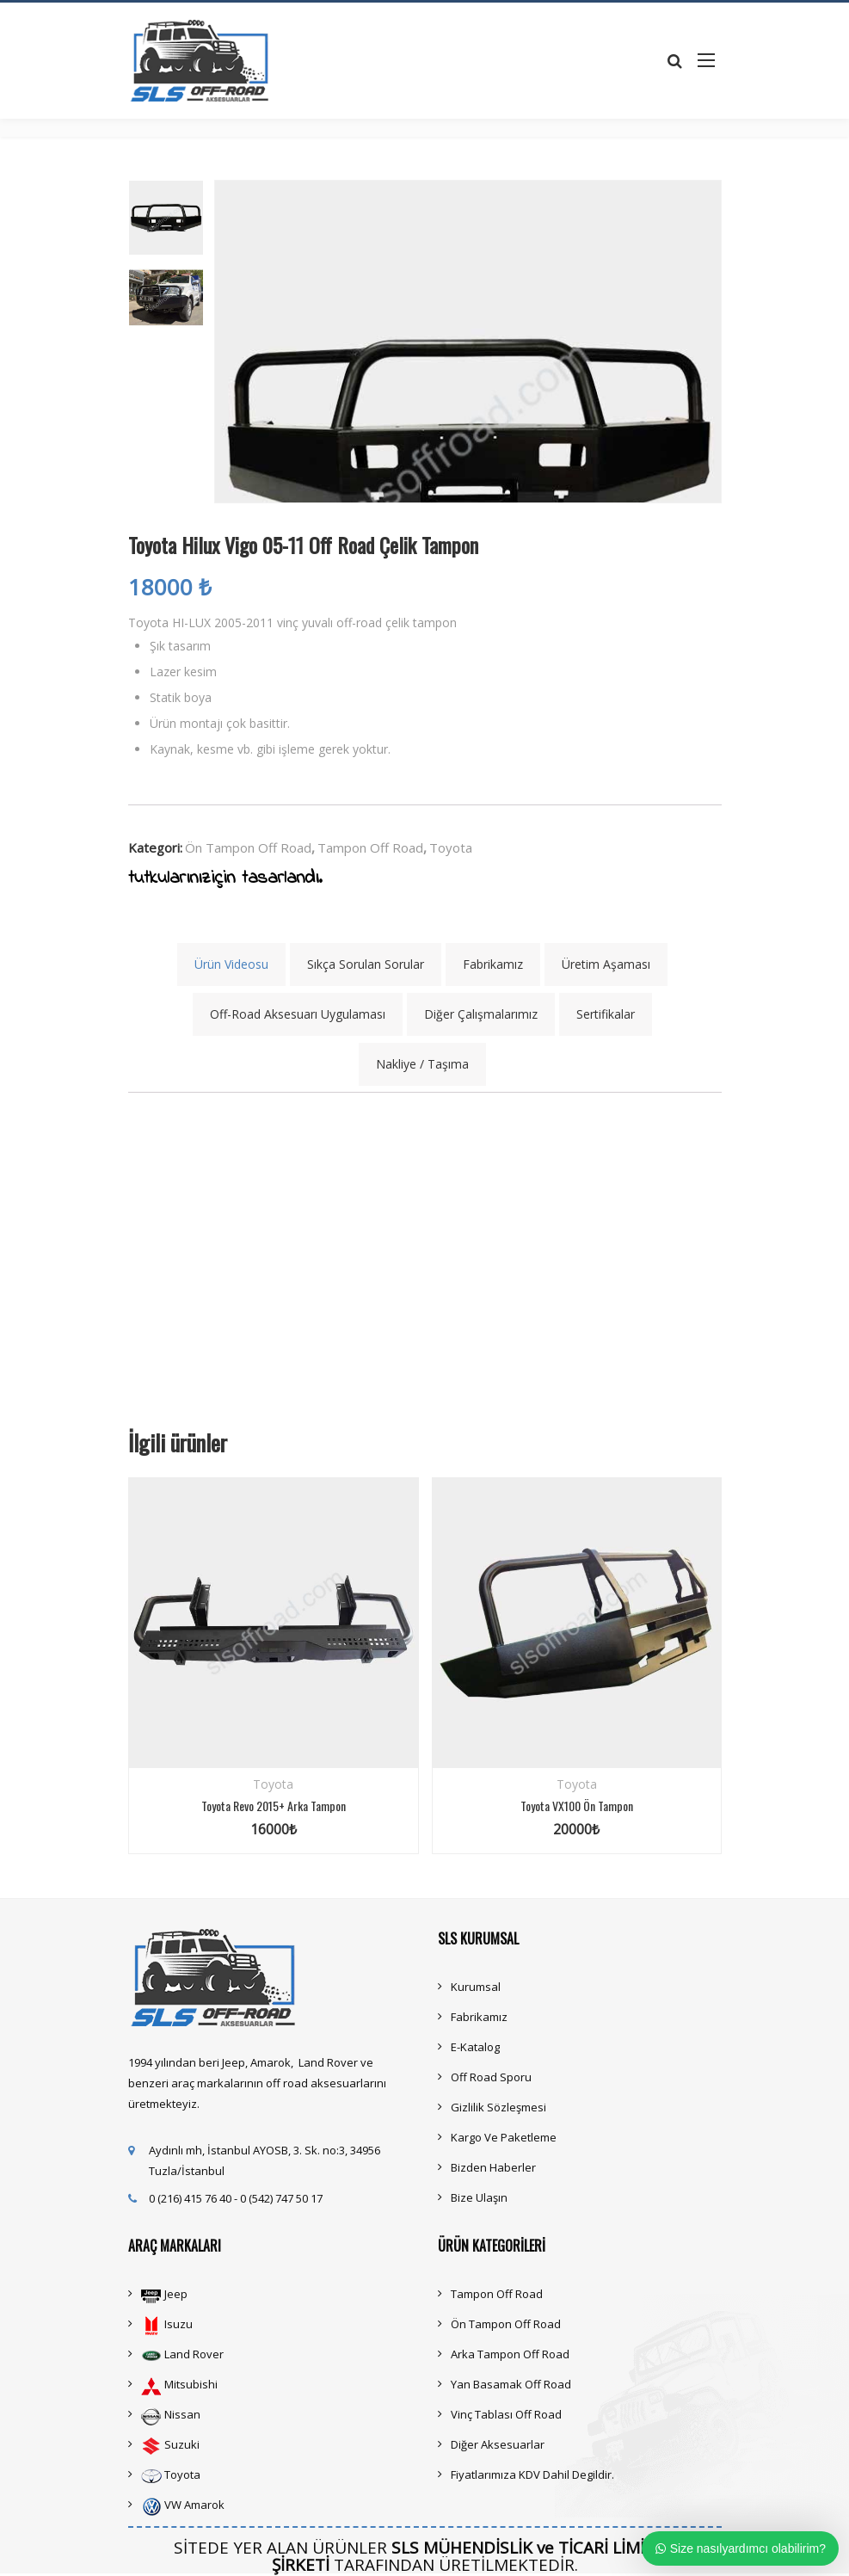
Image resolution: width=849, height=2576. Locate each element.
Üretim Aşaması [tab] (606, 964)
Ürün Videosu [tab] (231, 964)
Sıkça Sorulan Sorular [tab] (365, 964)
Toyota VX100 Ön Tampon (576, 1805)
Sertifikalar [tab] (605, 1014)
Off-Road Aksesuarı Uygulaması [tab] (297, 1014)
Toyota (450, 847)
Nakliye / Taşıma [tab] (422, 1064)
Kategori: (155, 847)
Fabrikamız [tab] (493, 964)
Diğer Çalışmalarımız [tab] (481, 1014)
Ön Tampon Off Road (248, 847)
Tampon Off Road (370, 847)
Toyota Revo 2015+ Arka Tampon (273, 1805)
